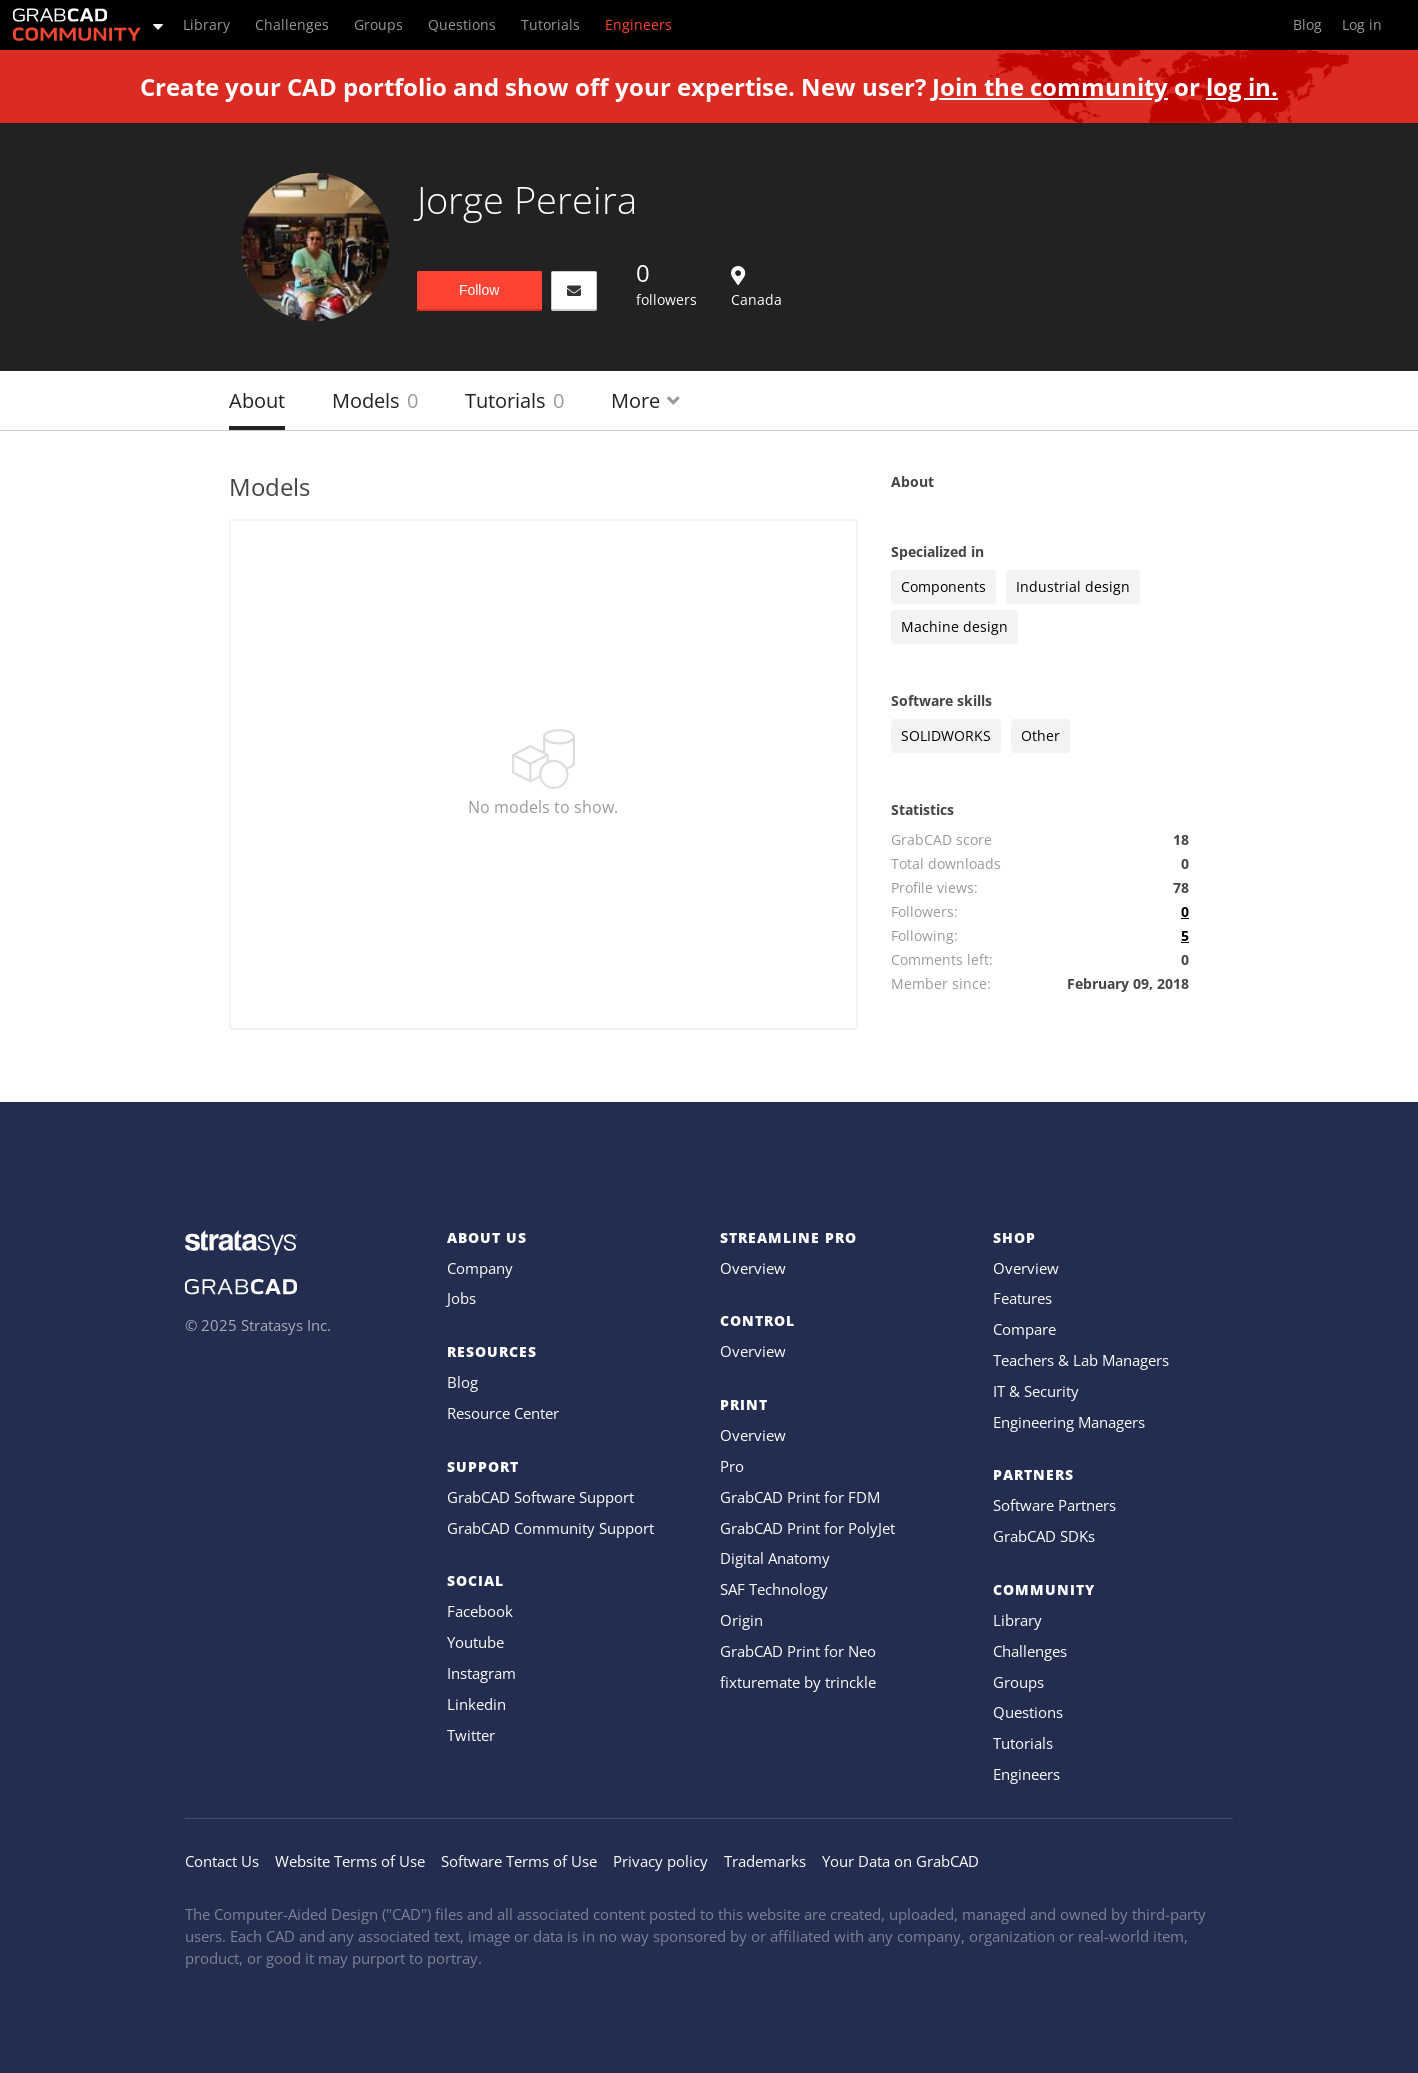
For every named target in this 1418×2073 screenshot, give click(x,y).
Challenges (1030, 1651)
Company (480, 1268)
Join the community (1050, 86)
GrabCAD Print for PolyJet (807, 1528)
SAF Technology (774, 1589)
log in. (1242, 86)
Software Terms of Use (519, 1861)
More (645, 400)
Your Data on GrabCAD (900, 1861)
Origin (741, 1620)
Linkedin (476, 1704)
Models (375, 400)
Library (1017, 1620)
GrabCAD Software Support (540, 1497)
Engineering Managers (1069, 1422)
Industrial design (1073, 586)
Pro (732, 1466)
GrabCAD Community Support (550, 1528)
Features (1022, 1298)
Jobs (461, 1298)
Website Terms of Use (350, 1861)
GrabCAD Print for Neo (798, 1651)
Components (943, 586)
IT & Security (1036, 1391)
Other (1040, 735)
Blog (462, 1382)
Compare (1024, 1329)
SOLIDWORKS (946, 735)
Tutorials (514, 400)
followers (666, 283)
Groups (1018, 1682)
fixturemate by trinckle (798, 1682)
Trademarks (765, 1861)
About (257, 400)
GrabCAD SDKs (1044, 1536)
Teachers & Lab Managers (1081, 1360)
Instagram (481, 1673)
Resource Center (503, 1413)
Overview (753, 1268)
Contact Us (222, 1861)
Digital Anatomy (775, 1558)
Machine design (954, 626)
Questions (1028, 1712)
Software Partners (1054, 1505)
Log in (1362, 24)
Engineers (1026, 1774)
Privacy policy (660, 1861)
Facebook (480, 1611)
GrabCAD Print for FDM (800, 1497)
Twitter (471, 1735)
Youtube (475, 1642)
